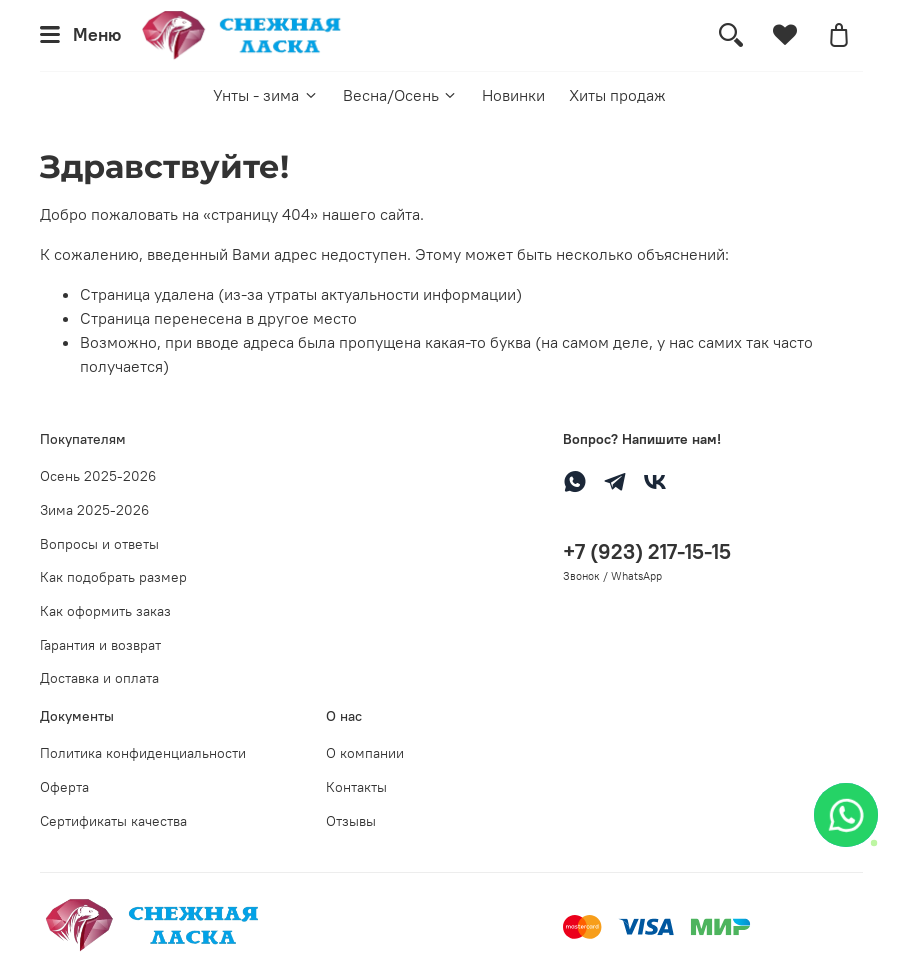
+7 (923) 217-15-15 (647, 551)
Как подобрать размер (113, 577)
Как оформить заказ (105, 611)
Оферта (64, 787)
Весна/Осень (400, 95)
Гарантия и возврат (100, 645)
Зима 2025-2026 (94, 510)
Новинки (513, 95)
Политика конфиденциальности (143, 753)
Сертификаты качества (113, 821)
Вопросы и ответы (99, 544)
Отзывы (351, 821)
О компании (365, 753)
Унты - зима (265, 95)
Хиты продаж (617, 95)
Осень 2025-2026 (98, 476)
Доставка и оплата (99, 678)
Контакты (356, 787)
